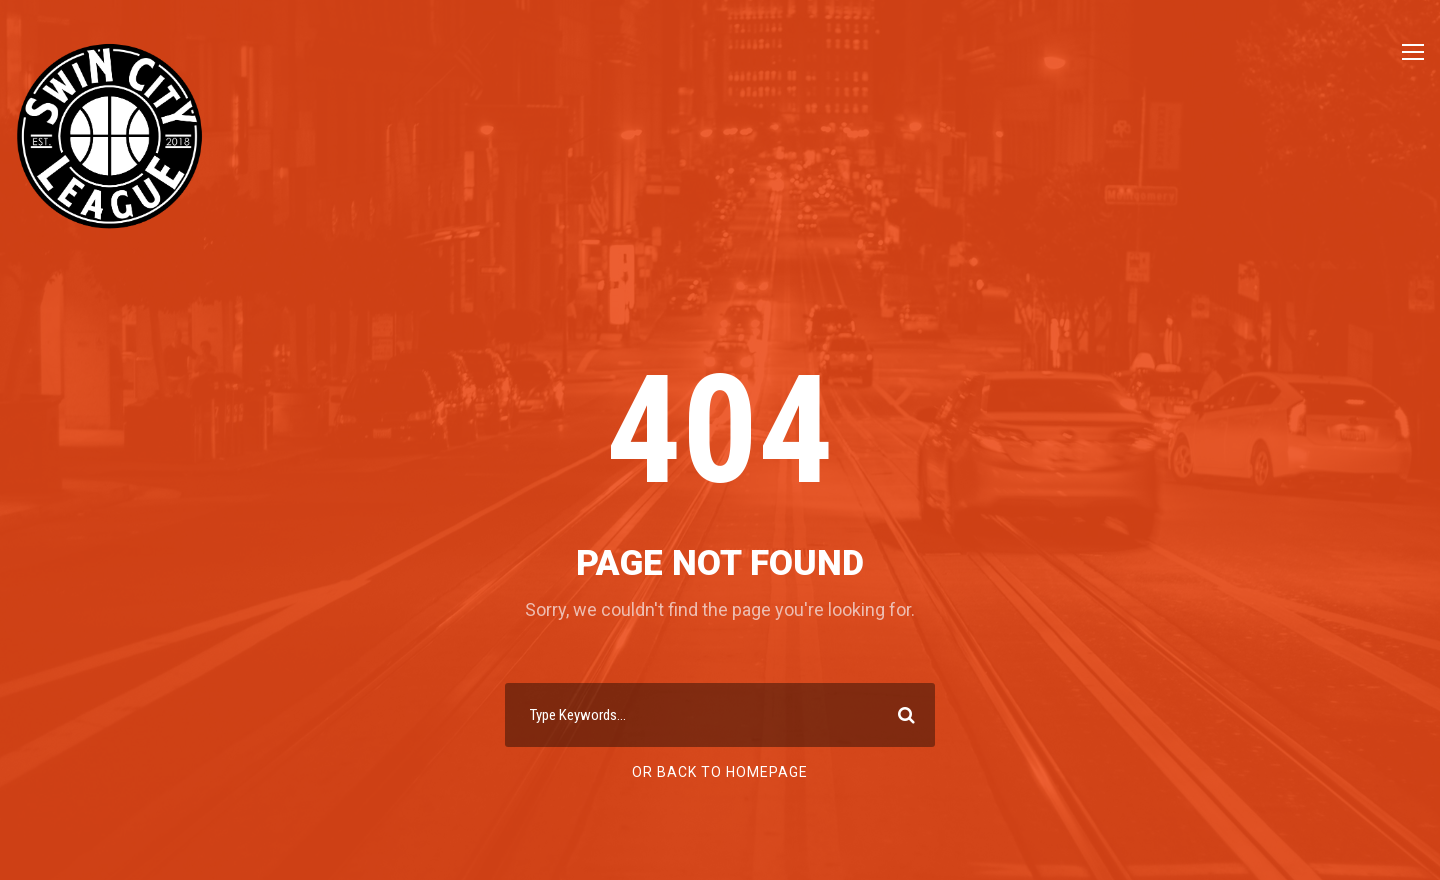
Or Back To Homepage (720, 772)
